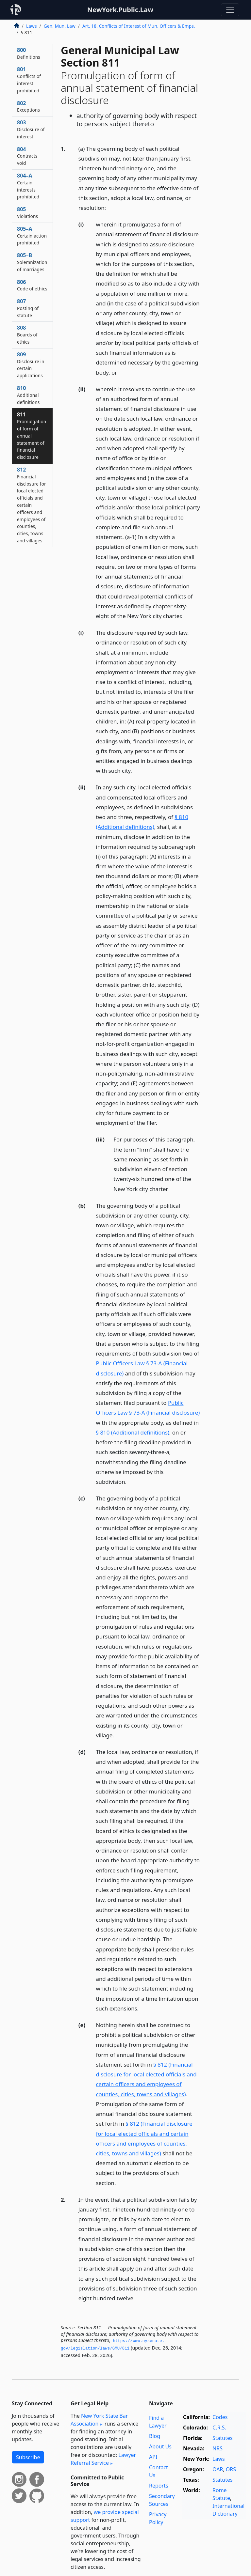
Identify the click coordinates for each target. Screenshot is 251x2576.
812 (31, 505)
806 (32, 285)
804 (27, 156)
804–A (28, 186)
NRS (217, 2448)
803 (31, 129)
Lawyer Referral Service (103, 2458)
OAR (217, 2469)
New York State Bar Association (99, 2419)
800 (28, 53)
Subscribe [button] (28, 2457)
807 (28, 308)
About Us (160, 2446)
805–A (32, 235)
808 (27, 334)
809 (30, 365)
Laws (31, 26)
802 (28, 106)
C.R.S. (219, 2427)
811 (31, 435)
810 (28, 394)
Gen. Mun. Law (59, 26)
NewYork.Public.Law (120, 9)
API (153, 2456)
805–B (32, 262)
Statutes (222, 2438)
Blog (154, 2436)
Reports (158, 2485)
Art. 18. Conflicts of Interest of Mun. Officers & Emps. (138, 26)
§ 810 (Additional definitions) (132, 1432)
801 (29, 79)
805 (27, 212)
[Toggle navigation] (230, 9)
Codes (219, 2417)
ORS (231, 2469)
